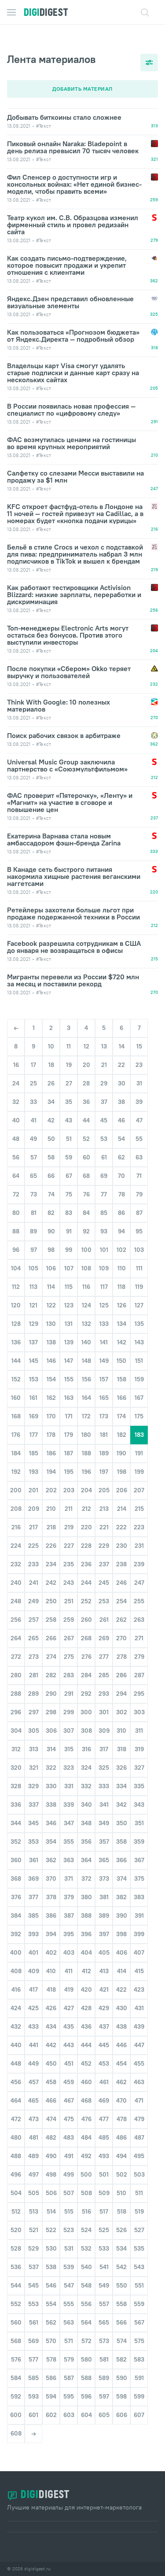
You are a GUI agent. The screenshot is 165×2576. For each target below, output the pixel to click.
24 (15, 1083)
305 (33, 1731)
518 (121, 2211)
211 (69, 1509)
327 (139, 1767)
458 (51, 2082)
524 (86, 2230)
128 (16, 1324)
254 (121, 1601)
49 (33, 1139)
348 (86, 1823)
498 (51, 2174)
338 (51, 1804)
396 (86, 1934)
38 (121, 1102)
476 (86, 2119)
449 (33, 2063)
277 (104, 1657)
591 (139, 2378)
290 (51, 1694)
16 (16, 1065)
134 (121, 1324)
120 (16, 1305)
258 (51, 1620)
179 (68, 1435)
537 (34, 2267)
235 (68, 1564)
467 (69, 2100)
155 (68, 1379)
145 (33, 1361)
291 (68, 1694)
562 (51, 2322)
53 (103, 1139)
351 (139, 1823)
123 (68, 1305)
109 (104, 1268)
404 (86, 1952)
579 (69, 2359)
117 (104, 1287)
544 (16, 2285)
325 (104, 1767)
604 (86, 2415)
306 (51, 1731)
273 (34, 1657)
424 (16, 2008)
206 (121, 1490)
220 (86, 1527)
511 (139, 2193)
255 (139, 1601)
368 (16, 1878)
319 (139, 1749)
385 (33, 1915)
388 (86, 1915)
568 (16, 2341)
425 (33, 2008)
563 (68, 2322)
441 (33, 2045)
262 (121, 1620)
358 (121, 1841)
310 (121, 1731)
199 (139, 1472)
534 (121, 2248)
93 (103, 1231)
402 (51, 1952)
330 (51, 1786)
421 (104, 1989)
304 (16, 1731)
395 (68, 1934)
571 (68, 2341)
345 (33, 1823)
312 (16, 1749)
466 (51, 2100)
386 (51, 1915)
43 (68, 1120)
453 (104, 2063)
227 (69, 1546)
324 (86, 1767)
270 (121, 1638)
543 (139, 2267)
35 (68, 1102)
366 (121, 1860)
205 (104, 1490)
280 (16, 1675)
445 (104, 2045)
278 (122, 1657)
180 (86, 1435)
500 (86, 2174)
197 (103, 1472)
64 (15, 1176)
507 (68, 2193)
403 (68, 1952)
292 (86, 1694)
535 (139, 2248)
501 (104, 2174)
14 (122, 1046)
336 (16, 1804)
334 (121, 1786)
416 (16, 1989)
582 (121, 2359)
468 (86, 2100)
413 (104, 1971)
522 (51, 2230)
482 (51, 2137)
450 (51, 2063)
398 (121, 1934)
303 (139, 1712)
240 (16, 1583)
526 (121, 2230)
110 (121, 1268)
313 (33, 1749)
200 (16, 1490)
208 (16, 1509)
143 (139, 1342)
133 (104, 1324)
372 (86, 1878)
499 (68, 2174)
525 (104, 2230)
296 (16, 1712)
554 (51, 2304)
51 (69, 1139)
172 (86, 1416)
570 (51, 2341)
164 (86, 1398)
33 (33, 1102)
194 (51, 1472)
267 (69, 1638)
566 (121, 2322)
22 (121, 1065)
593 (33, 2396)
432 (16, 2026)
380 (86, 1897)
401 (33, 1952)
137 (33, 1342)
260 (86, 1620)
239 (139, 1564)
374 (122, 1878)
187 (68, 1453)
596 (86, 2396)
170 (51, 1416)
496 (16, 2174)
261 (104, 1620)
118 (121, 1287)
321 (33, 1767)
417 (33, 1989)
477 (104, 2119)
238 (121, 1564)
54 (121, 1139)
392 (16, 1934)
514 (51, 2211)
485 (104, 2137)
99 (68, 1250)
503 (139, 2174)
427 (69, 2008)
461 (104, 2082)
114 (51, 1287)
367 (139, 1860)
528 (16, 2248)
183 (139, 1435)
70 (121, 1176)
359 (139, 1841)
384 (16, 1915)
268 (86, 1638)
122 (51, 1305)
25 (33, 1083)
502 (121, 2174)
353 (33, 1841)
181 (104, 1435)
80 (16, 1213)
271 (139, 1638)
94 (121, 1231)
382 (121, 1897)
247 (139, 1583)
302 (121, 1712)
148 (86, 1361)
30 (121, 1083)
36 (86, 1102)
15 (139, 1046)
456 (16, 2082)
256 (16, 1620)
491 (68, 2156)
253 (104, 1601)
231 (139, 1546)
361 (33, 1860)
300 (86, 1712)
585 (33, 2378)
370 (51, 1878)
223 (139, 1527)
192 (16, 1472)
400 (16, 1952)
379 (69, 1897)
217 (33, 1527)
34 (51, 1102)
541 (104, 2267)
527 (139, 2230)
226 (51, 1546)
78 (121, 1194)
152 (16, 1379)
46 (121, 1120)
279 (139, 1657)
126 (121, 1305)
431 (139, 2008)
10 (51, 1046)
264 (16, 1638)
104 (16, 1268)
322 (51, 1767)
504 (16, 2193)
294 (121, 1694)
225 (33, 1546)
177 (33, 1435)
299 (68, 1712)
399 (139, 1934)
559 (139, 2304)
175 (139, 1416)
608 (16, 2433)
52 (86, 1139)
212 (86, 1509)
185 (33, 1453)
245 (104, 1583)
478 (122, 2119)
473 (34, 2119)
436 (86, 2026)
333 (104, 1786)
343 (139, 1804)
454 (121, 2063)
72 (16, 1194)
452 (86, 2063)
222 (121, 1527)
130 (51, 1324)
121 (33, 1305)
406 (121, 1952)
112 (16, 1287)
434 (51, 2026)
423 (139, 1989)
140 (86, 1342)
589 (104, 2378)
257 (34, 1620)
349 (104, 1823)
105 (33, 1268)
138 (51, 1342)
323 (68, 1767)
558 (121, 2304)
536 (16, 2267)
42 (51, 1120)
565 (104, 2322)
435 (68, 2026)
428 (86, 2008)
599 (139, 2396)
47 (139, 1120)
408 (16, 1971)
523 (68, 2230)
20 (86, 1065)
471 (139, 2100)
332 (86, 1786)
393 (33, 1934)
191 (139, 1453)
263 (139, 1620)
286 (121, 1675)
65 (33, 1176)
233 (33, 1564)
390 (121, 1915)
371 (68, 1878)
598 (121, 2396)
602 (51, 2415)
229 (104, 1546)
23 (139, 1065)
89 (33, 1231)
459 (68, 2082)
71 (139, 1176)
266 (51, 1638)
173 (103, 1416)
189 (104, 1453)
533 (104, 2248)
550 (121, 2285)
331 (68, 1786)
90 (51, 1231)
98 (51, 1250)
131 (69, 1324)
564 (86, 2322)
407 (139, 1952)
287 (139, 1675)
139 (68, 1342)
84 (86, 1213)
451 (68, 2063)
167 (139, 1398)
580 (86, 2359)
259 (68, 1620)
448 (16, 2063)
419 (68, 1989)
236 (86, 1564)
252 (86, 1601)
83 (68, 1213)
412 (86, 1971)
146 (51, 1361)
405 (104, 1952)
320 (16, 1767)
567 (139, 2322)
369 (33, 1878)
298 (51, 1712)
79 (139, 1194)
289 (33, 1694)
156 (86, 1379)
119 (139, 1287)
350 (121, 1823)
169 (33, 1416)
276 (86, 1657)
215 (139, 1509)
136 (16, 1342)
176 (15, 1435)
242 (51, 1583)
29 (103, 1083)
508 (86, 2193)
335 (139, 1786)
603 (68, 2415)
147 (68, 1361)
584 (16, 2378)
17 (33, 1065)
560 (16, 2322)
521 (33, 2230)
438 (121, 2026)
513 (33, 2211)
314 (51, 1749)
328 (16, 1786)
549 (104, 2285)
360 (16, 1860)
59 (68, 1157)
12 (86, 1046)
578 (51, 2359)
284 (86, 1675)
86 (121, 1213)
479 (139, 2119)
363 (68, 1860)
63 (139, 1157)
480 (16, 2137)
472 (16, 2119)
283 (68, 1675)
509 (104, 2193)
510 (121, 2193)
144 (16, 1361)
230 (121, 1546)
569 (33, 2341)
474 (51, 2119)
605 (104, 2415)
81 (34, 1213)
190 (121, 1453)
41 (34, 1120)
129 (33, 1324)
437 (104, 2026)
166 (121, 1398)
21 (104, 1065)
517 (103, 2211)
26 (51, 1083)
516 (86, 2211)
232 (16, 1564)
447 (139, 2045)
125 (104, 1305)
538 (51, 2267)
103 (139, 1250)
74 (51, 1194)
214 (121, 1509)
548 (86, 2285)
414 (121, 1971)
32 (15, 1102)
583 (139, 2359)
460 (86, 2082)
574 (122, 2341)
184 (16, 1453)
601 (33, 2415)
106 (51, 1268)
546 (51, 2285)
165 (104, 1398)
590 (121, 2378)
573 (104, 2341)
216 (16, 1527)
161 (33, 1398)
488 (16, 2156)
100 (86, 1250)
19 (69, 1065)
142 (121, 1342)
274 (51, 1657)
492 (86, 2156)
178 (51, 1435)
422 (121, 1989)
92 (86, 1231)
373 (104, 1878)
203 (68, 1490)
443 (68, 2045)
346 (51, 1823)
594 (51, 2396)
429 (104, 2008)
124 (86, 1305)
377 (33, 1897)
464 (16, 2100)
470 (121, 2100)
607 (139, 2415)
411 (69, 1971)
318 (121, 1749)
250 (51, 1601)
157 (103, 1379)
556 (86, 2304)
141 (104, 1342)
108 (86, 1268)
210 (51, 1509)
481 (33, 2137)
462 (121, 2082)
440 (16, 2045)
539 (68, 2267)
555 (68, 2304)
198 (121, 1472)
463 (139, 2082)
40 (16, 1120)
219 (68, 1527)
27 (69, 1083)
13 (104, 1046)
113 (33, 1287)
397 (104, 1934)
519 (139, 2211)
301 (104, 1712)
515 (68, 2211)
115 (69, 1287)
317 (103, 1749)
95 (139, 1231)
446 (121, 2045)
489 (33, 2156)
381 (104, 1897)
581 (104, 2359)
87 (139, 1213)
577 (33, 2359)
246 (121, 1583)
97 (33, 1250)
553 (33, 2304)
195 (68, 1472)
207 (139, 1490)
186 (51, 1453)
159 (139, 1379)
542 (121, 2267)
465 (33, 2100)
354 (51, 1841)
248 (16, 1601)
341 (104, 1804)
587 (69, 2378)
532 (86, 2248)
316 (86, 1749)
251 (68, 1601)
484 (86, 2137)
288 (16, 1694)
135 (139, 1324)
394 (51, 1934)
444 (86, 2045)
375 (139, 1878)
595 (68, 2396)
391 (139, 1915)
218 (51, 1527)
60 (86, 1157)
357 (104, 1841)
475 (69, 2119)
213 (104, 1509)
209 (33, 1509)
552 (16, 2304)
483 (68, 2137)
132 (86, 1324)
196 (86, 1472)
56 (15, 1157)
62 (121, 1157)
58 (51, 1157)
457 (34, 2082)
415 (139, 1971)
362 (51, 1860)
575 (139, 2341)
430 (121, 2008)
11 (68, 1046)
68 (86, 1176)
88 (15, 1231)
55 (139, 1139)
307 (68, 1731)
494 (121, 2156)
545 (33, 2285)
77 (104, 1194)
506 (51, 2193)
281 (33, 1675)
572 (86, 2341)
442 (51, 2045)
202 (51, 1490)
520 (16, 2230)
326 (121, 1767)
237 (104, 1564)
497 (34, 2174)
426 (51, 2008)
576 (16, 2359)
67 (69, 1176)
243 (68, 1583)
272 (16, 1657)
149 (104, 1361)
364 (86, 1860)
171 (69, 1416)
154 (51, 1379)
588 (86, 2378)
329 (33, 1786)
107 (68, 1268)
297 (34, 1712)
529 (33, 2248)
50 (51, 1139)
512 (16, 2211)
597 (104, 2396)
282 (51, 1675)
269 (104, 1638)
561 (33, 2322)
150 (121, 1361)
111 (139, 1268)
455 (139, 2063)
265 (33, 1638)
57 (33, 1157)
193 (33, 1472)
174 (121, 1416)
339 (68, 1804)
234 (51, 1564)
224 (16, 1546)
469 (104, 2100)
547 (69, 2285)
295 (139, 1694)
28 (86, 1083)
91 (69, 1231)
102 (121, 1250)
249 (33, 1601)
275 (69, 1657)
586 (51, 2378)
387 (69, 1915)
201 (33, 1490)
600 (16, 2415)
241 (33, 1583)
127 (139, 1305)
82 (51, 1213)
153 (33, 1379)
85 (103, 1213)
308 (86, 1731)
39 (139, 1102)
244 (86, 1583)
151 (139, 1361)
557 (104, 2304)
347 (69, 1823)
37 (104, 1102)
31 (139, 1083)
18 (51, 1065)
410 (51, 1971)
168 (16, 1416)
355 (68, 1841)
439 (139, 2026)
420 (86, 1989)
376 (16, 1897)
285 (104, 1675)
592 (16, 2396)
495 (139, 2156)
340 (86, 1804)
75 (69, 1194)
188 (86, 1453)
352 (16, 1841)
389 (104, 1915)
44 (86, 1120)
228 (86, 1546)
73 (33, 1194)
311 (139, 1731)
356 (86, 1841)
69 (103, 1176)
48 (15, 1139)
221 (104, 1527)
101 (104, 1250)
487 (139, 2137)
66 (51, 1176)
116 (86, 1287)
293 (104, 1694)
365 (104, 1860)
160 (16, 1398)
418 (51, 1989)
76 (86, 1194)
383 (139, 1897)
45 (103, 1120)
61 (104, 1157)
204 (86, 1490)
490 (51, 2156)
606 (121, 2415)
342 (121, 1804)
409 (33, 1971)
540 (86, 2267)
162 (51, 1398)
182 (121, 1435)
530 (51, 2248)
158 (121, 1379)
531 (68, 2248)
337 (34, 1804)
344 (16, 1823)
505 (33, 2193)
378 (51, 1897)
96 (15, 1250)
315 (68, 1749)
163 (68, 1398)
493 (104, 2156)
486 (121, 2137)
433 (33, 2026)
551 (139, 2285)
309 (104, 1731)
